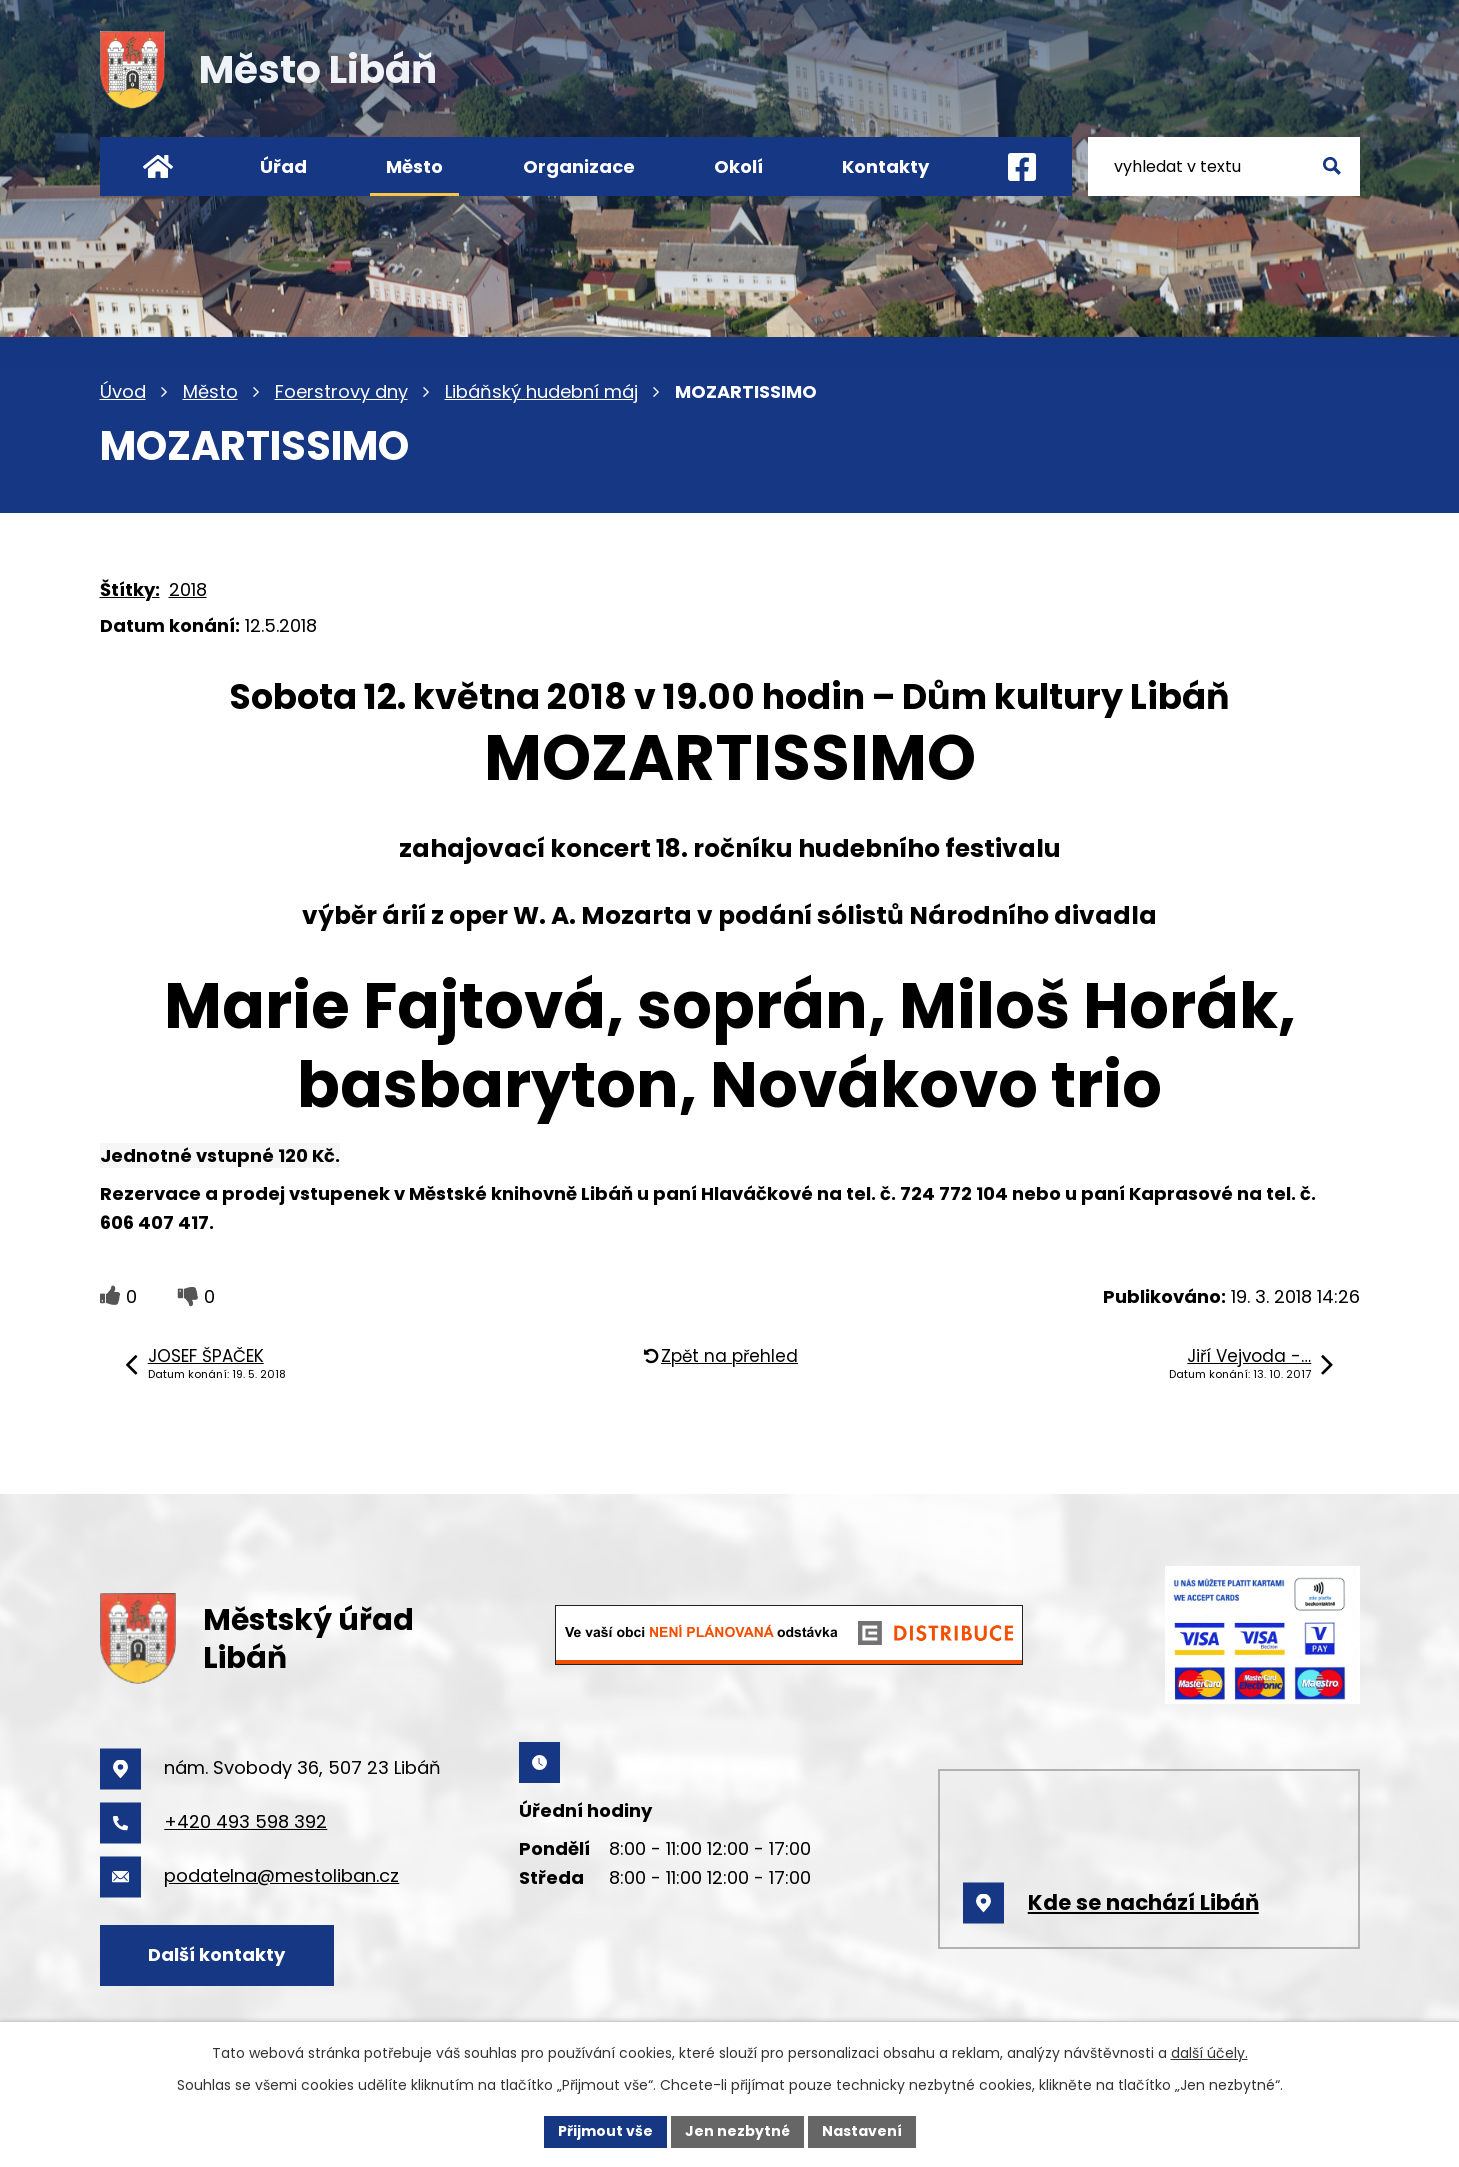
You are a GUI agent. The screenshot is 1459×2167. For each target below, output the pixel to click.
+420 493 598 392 (245, 1821)
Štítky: (130, 589)
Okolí (738, 166)
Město (210, 391)
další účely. (1209, 2053)
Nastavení (862, 2131)
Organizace (579, 166)
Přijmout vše (605, 2131)
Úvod (123, 391)
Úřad (283, 166)
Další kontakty (216, 1954)
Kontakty (885, 166)
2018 (188, 589)
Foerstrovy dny (341, 391)
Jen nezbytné (737, 2131)
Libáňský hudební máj (541, 391)
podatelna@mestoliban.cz (281, 1875)
